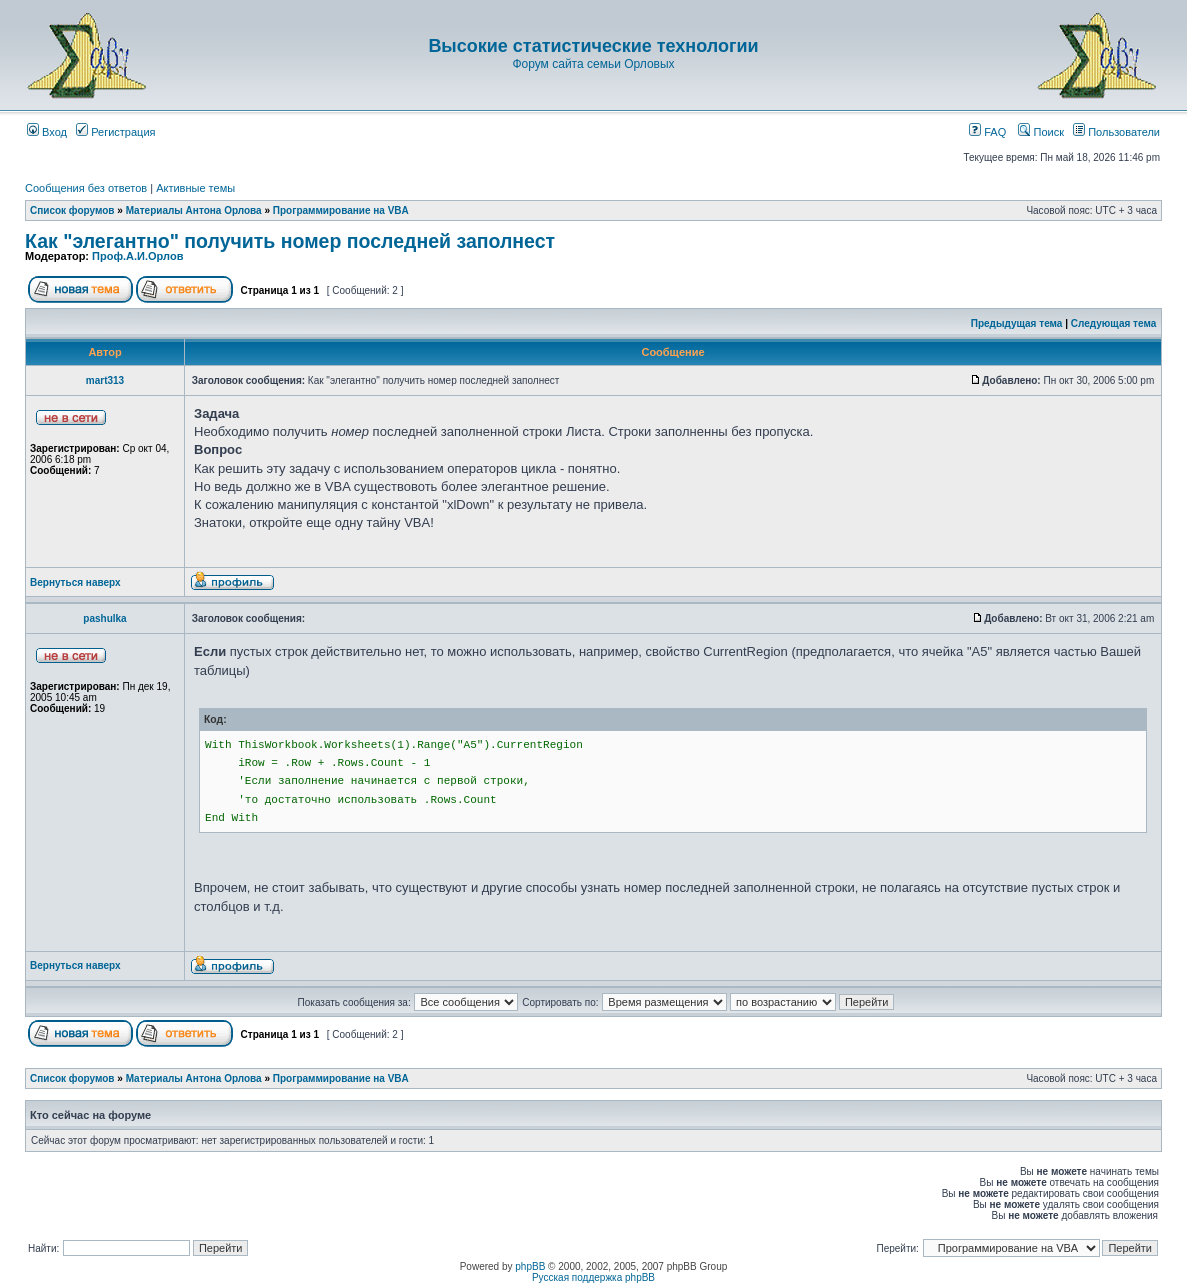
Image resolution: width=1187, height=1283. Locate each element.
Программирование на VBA (341, 210)
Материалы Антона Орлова (194, 210)
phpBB (530, 1266)
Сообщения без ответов (86, 188)
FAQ (987, 132)
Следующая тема (1113, 323)
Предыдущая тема (1017, 323)
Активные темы (195, 188)
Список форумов (72, 210)
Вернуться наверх (75, 582)
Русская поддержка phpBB (593, 1277)
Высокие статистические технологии (593, 46)
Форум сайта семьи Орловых (593, 64)
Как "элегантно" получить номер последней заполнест (290, 241)
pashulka (104, 618)
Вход (47, 132)
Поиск (1041, 132)
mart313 (105, 380)
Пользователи (1116, 132)
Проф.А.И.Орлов (137, 256)
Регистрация (115, 132)
